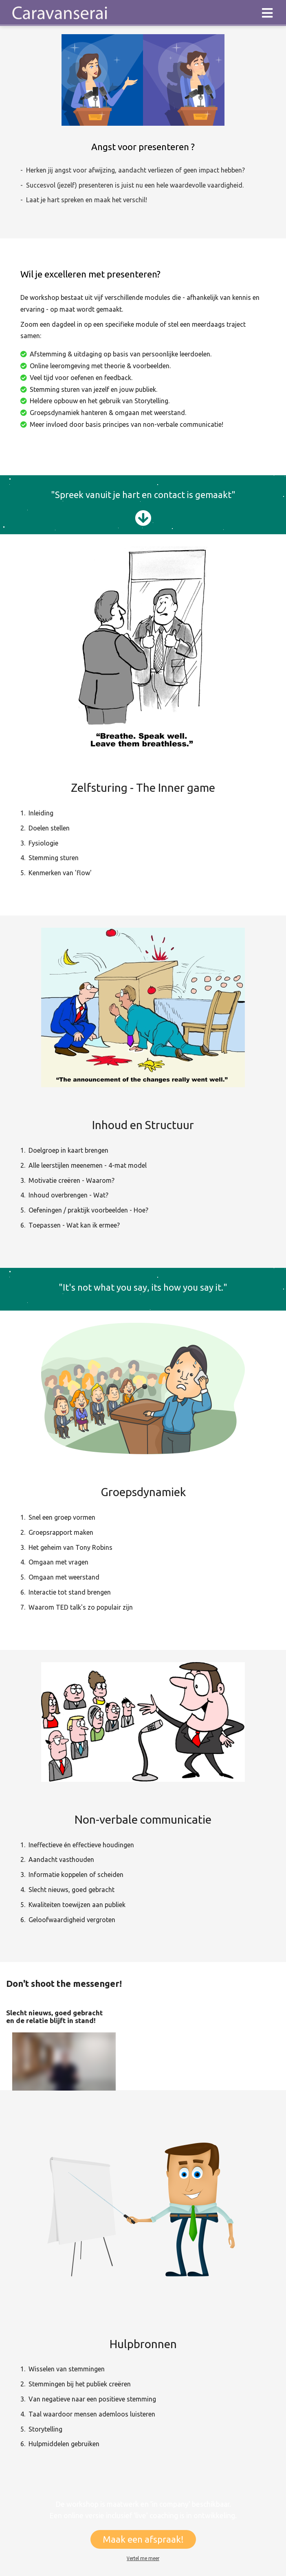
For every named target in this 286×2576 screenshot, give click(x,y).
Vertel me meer (143, 2558)
